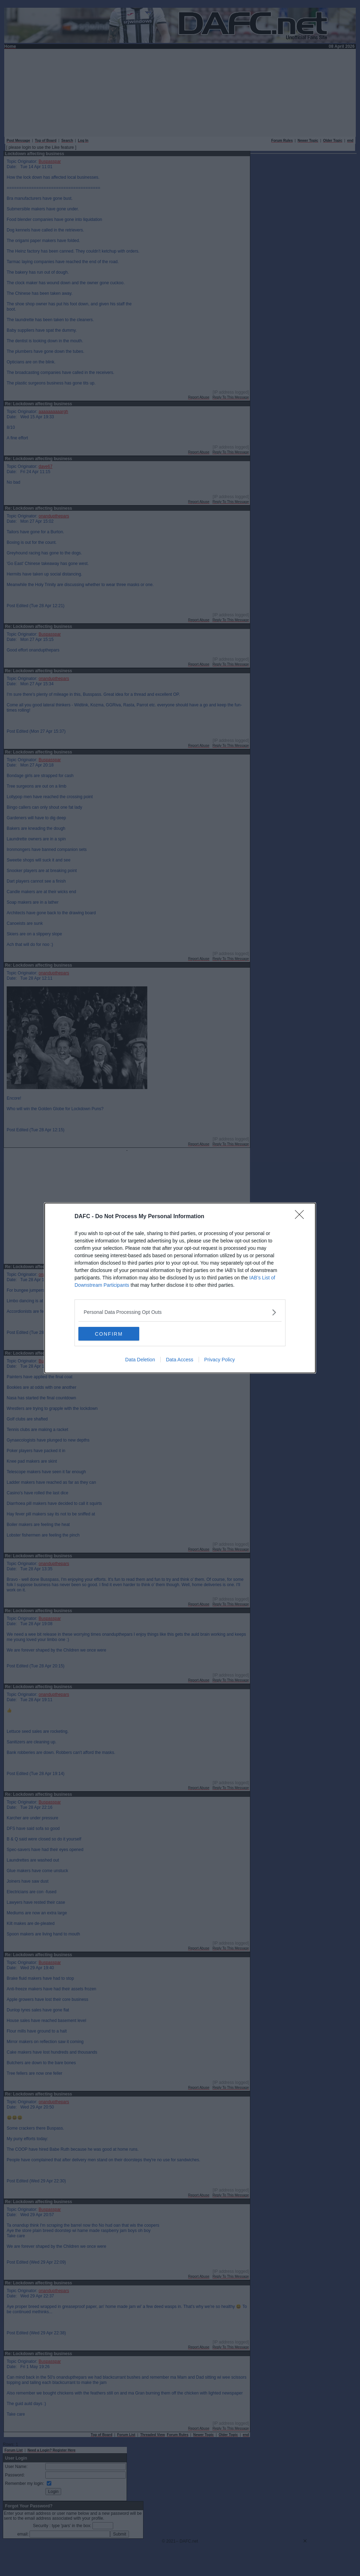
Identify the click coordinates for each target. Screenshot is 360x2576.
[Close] (301, 1216)
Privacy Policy (219, 1360)
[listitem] (180, 1312)
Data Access (179, 1360)
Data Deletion (140, 1360)
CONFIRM (112, 1334)
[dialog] (180, 1288)
